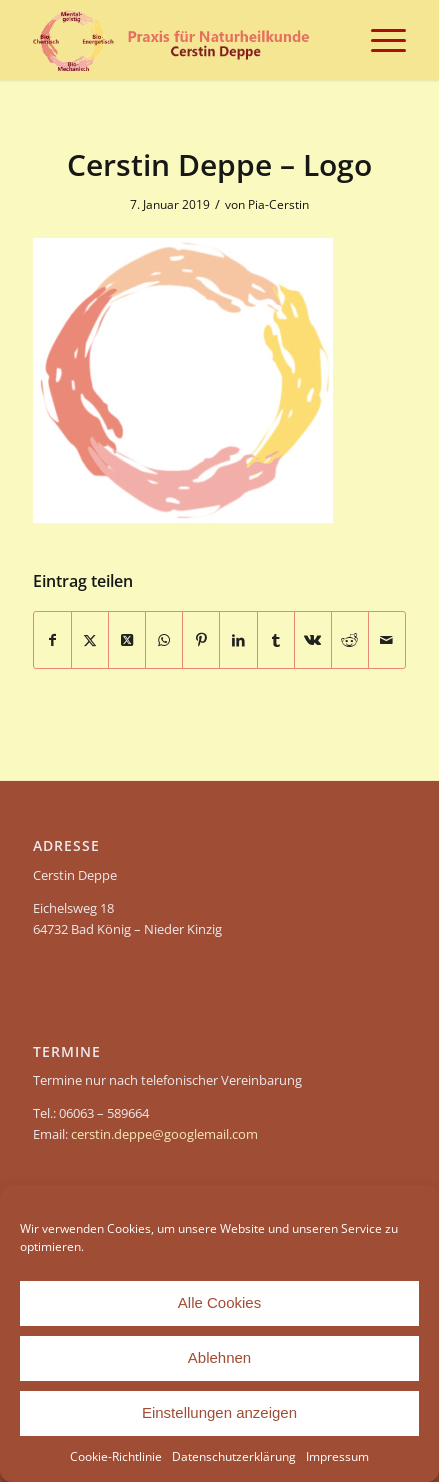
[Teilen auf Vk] (313, 640)
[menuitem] (378, 40)
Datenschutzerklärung (234, 1456)
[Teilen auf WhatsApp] (164, 640)
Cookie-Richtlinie (116, 1456)
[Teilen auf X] (90, 640)
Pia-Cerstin (278, 204)
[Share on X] (127, 640)
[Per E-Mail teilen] (387, 640)
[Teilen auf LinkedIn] (238, 640)
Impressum (337, 1456)
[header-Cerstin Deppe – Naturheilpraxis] (182, 40)
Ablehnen (219, 1357)
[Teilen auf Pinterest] (201, 640)
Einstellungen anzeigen (219, 1412)
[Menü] (378, 40)
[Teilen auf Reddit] (350, 640)
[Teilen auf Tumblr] (276, 640)
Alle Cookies (219, 1302)
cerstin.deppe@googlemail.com (164, 1134)
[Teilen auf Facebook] (52, 640)
